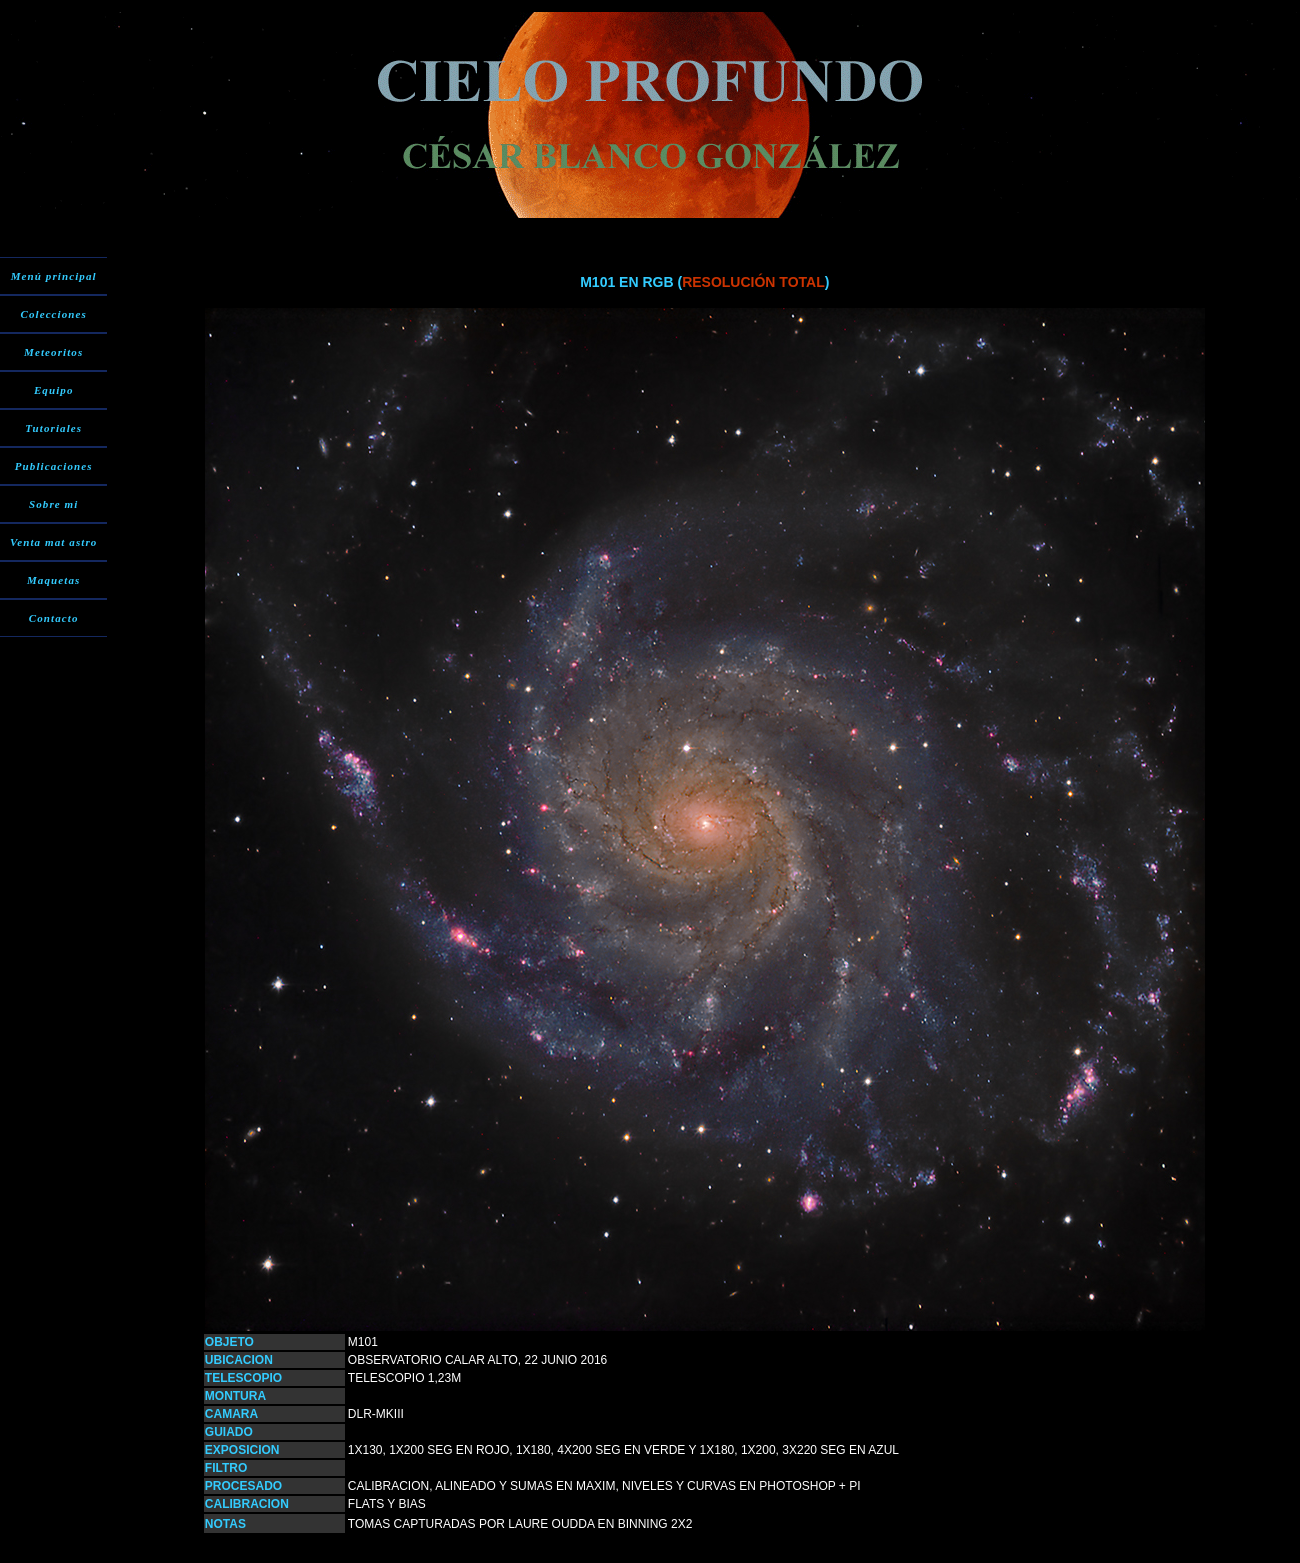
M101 (363, 1342)
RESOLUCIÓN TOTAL (753, 282)
